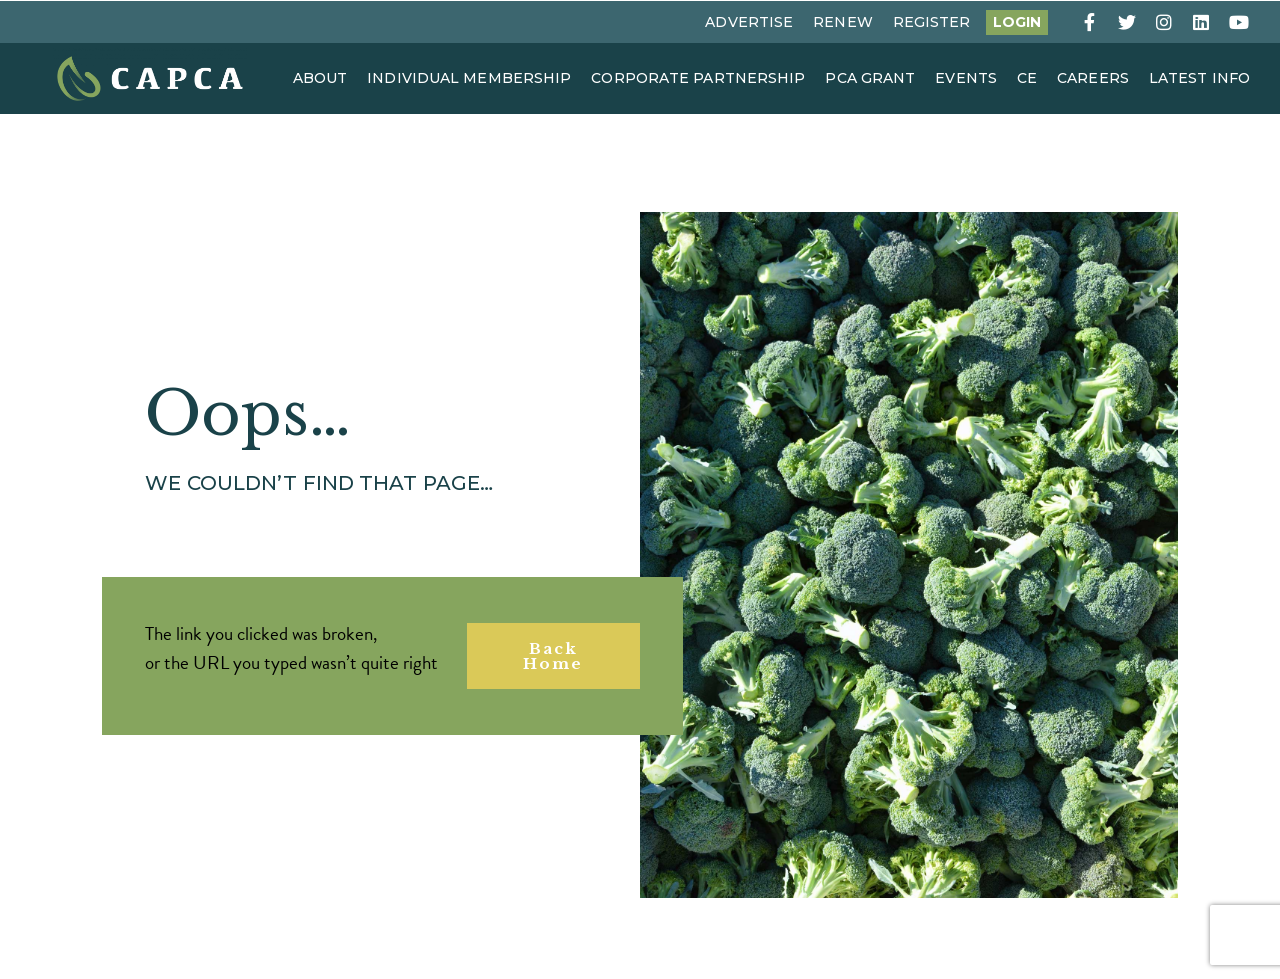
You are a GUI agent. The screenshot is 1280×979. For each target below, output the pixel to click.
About (320, 78)
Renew (843, 22)
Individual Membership (469, 78)
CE (1027, 78)
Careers (1093, 78)
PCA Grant (870, 78)
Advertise (749, 22)
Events (966, 78)
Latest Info (1199, 78)
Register (932, 22)
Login (1017, 22)
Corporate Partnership (698, 78)
